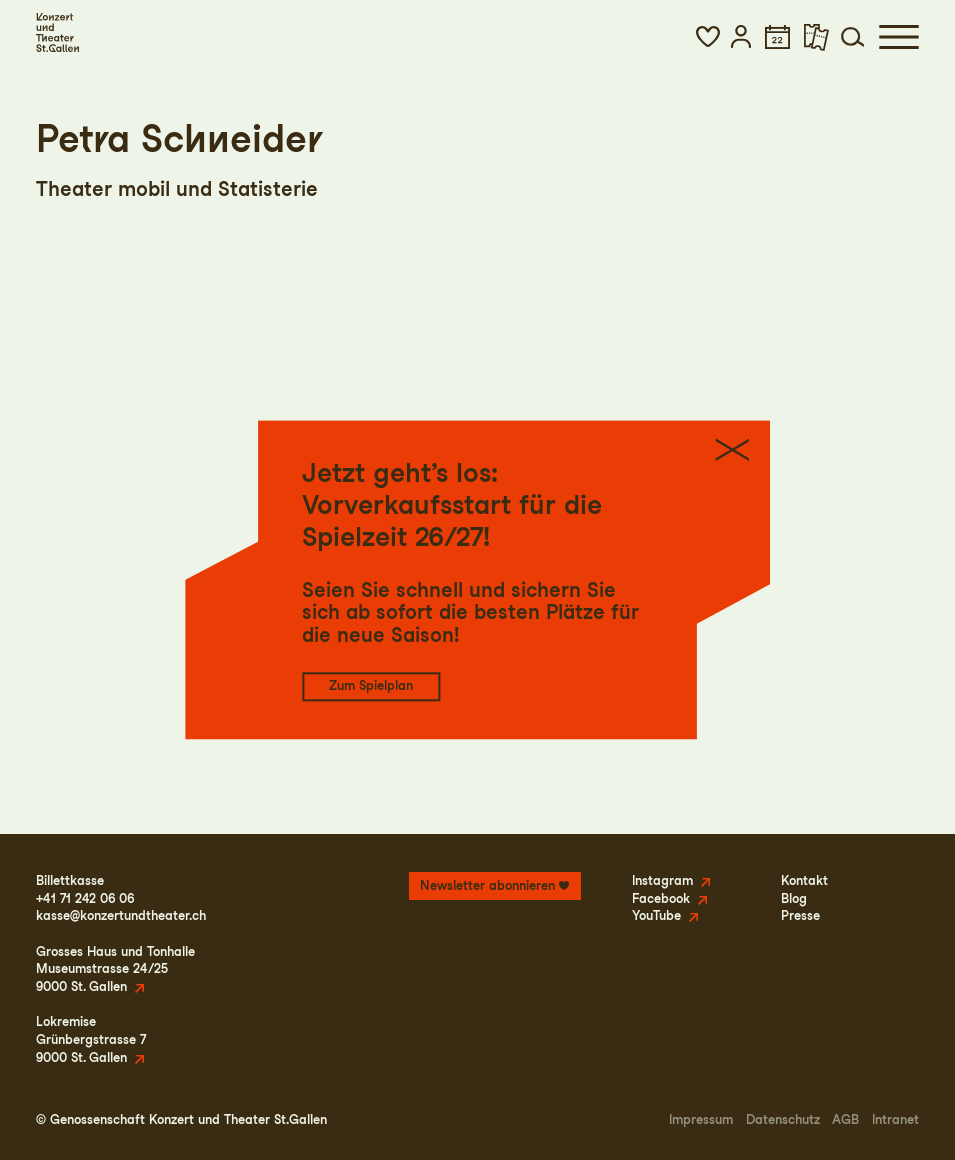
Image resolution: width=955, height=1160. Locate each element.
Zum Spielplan (371, 686)
